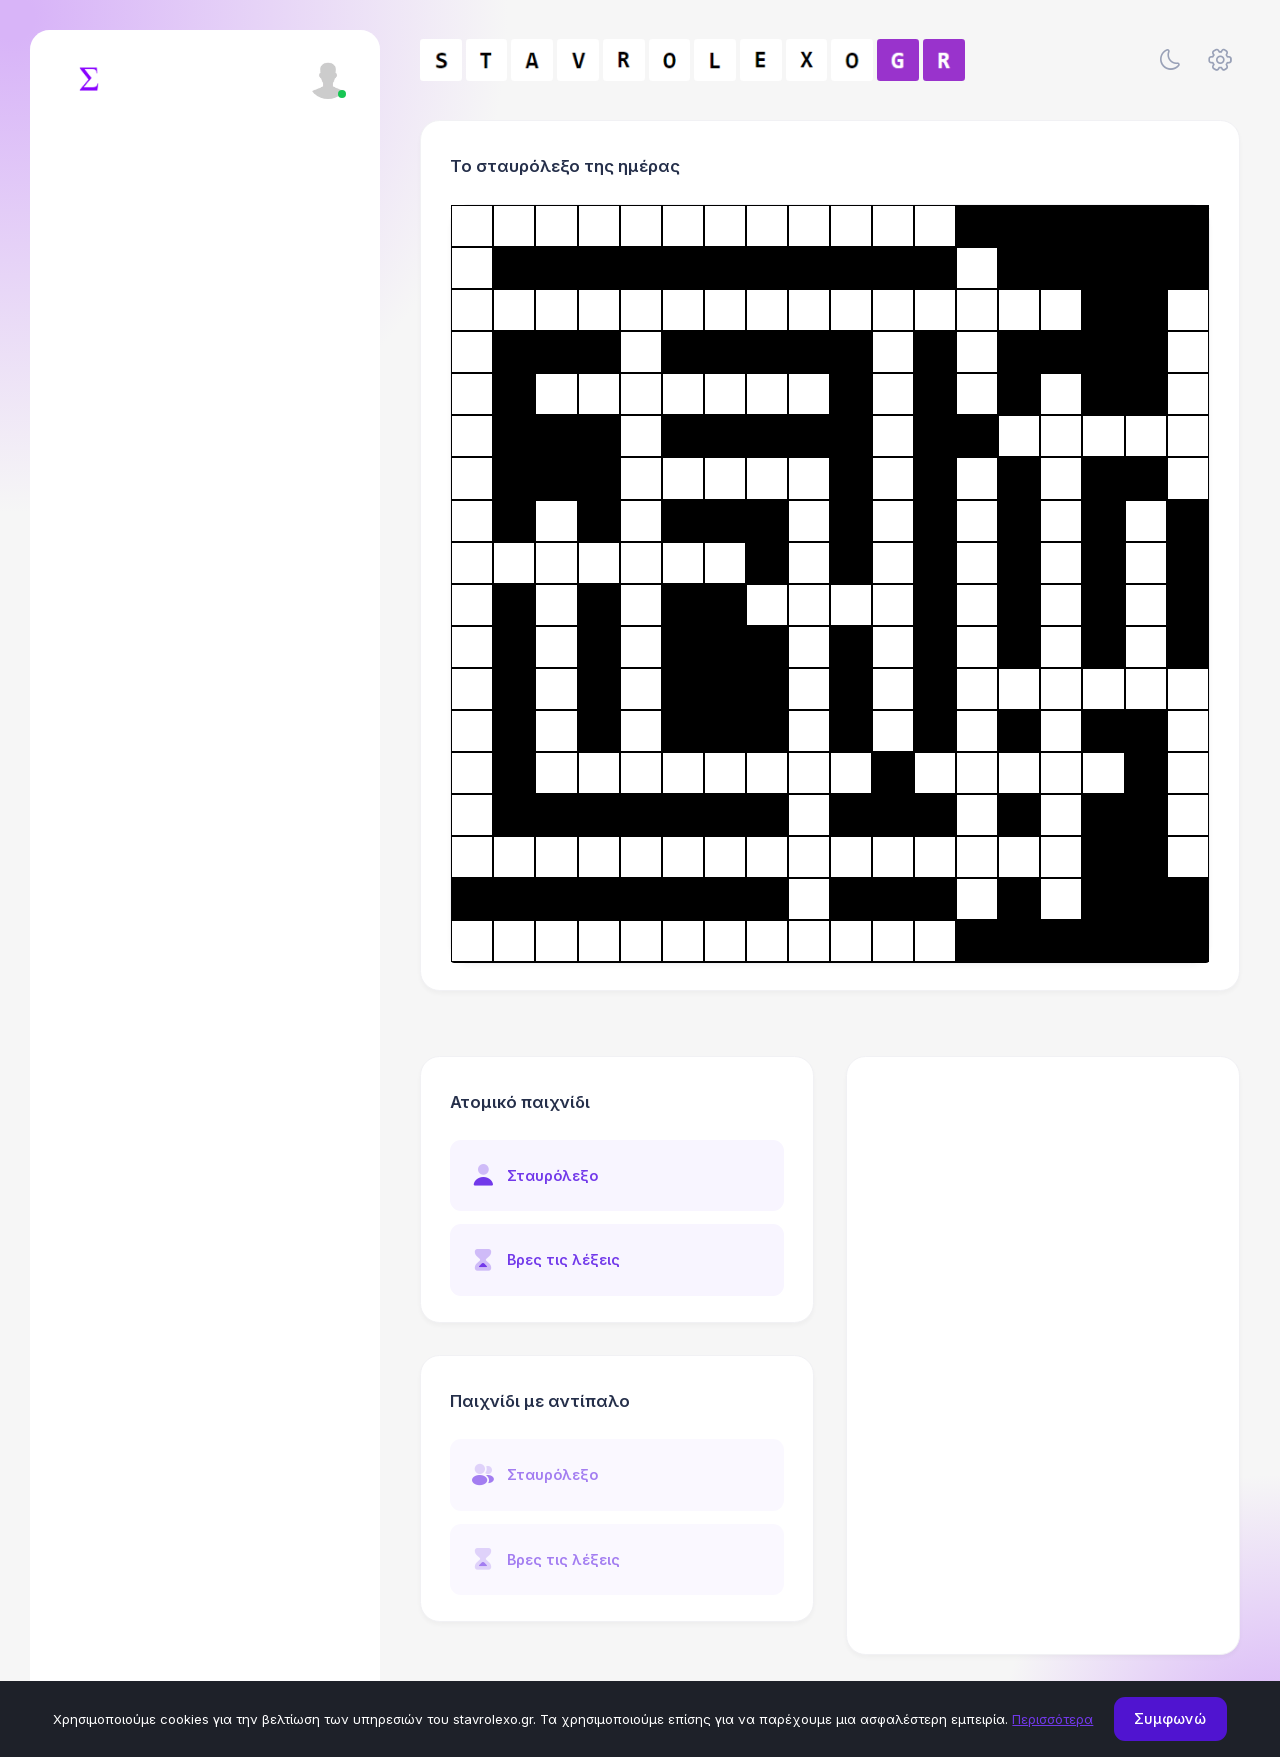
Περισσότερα (1052, 1719)
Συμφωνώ (1170, 1718)
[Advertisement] (1043, 1208)
